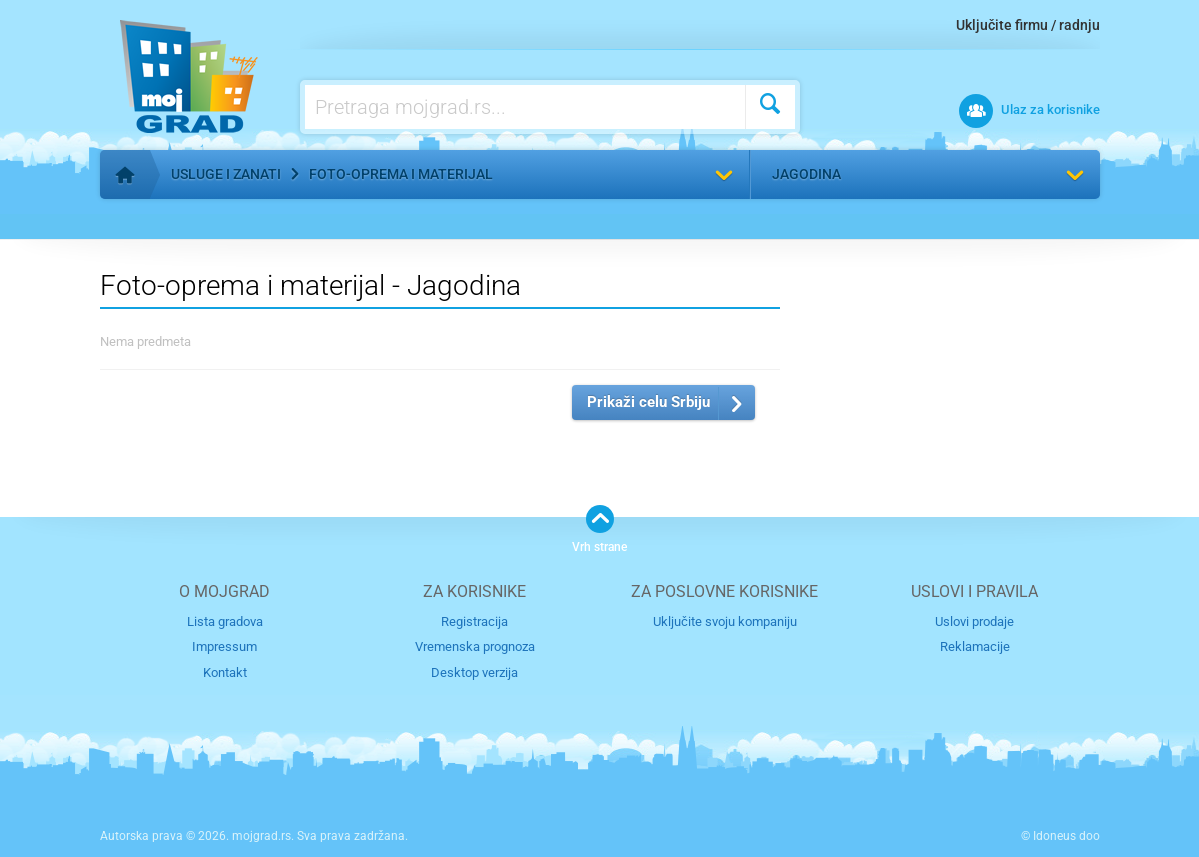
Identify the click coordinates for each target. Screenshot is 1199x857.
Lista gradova (225, 621)
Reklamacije (975, 646)
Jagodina (806, 174)
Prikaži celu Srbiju (648, 402)
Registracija (474, 621)
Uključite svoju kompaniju (725, 621)
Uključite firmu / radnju (1028, 25)
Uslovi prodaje (974, 621)
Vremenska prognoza (475, 646)
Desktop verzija (474, 672)
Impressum (224, 646)
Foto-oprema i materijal (401, 174)
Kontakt (225, 672)
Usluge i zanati (226, 174)
